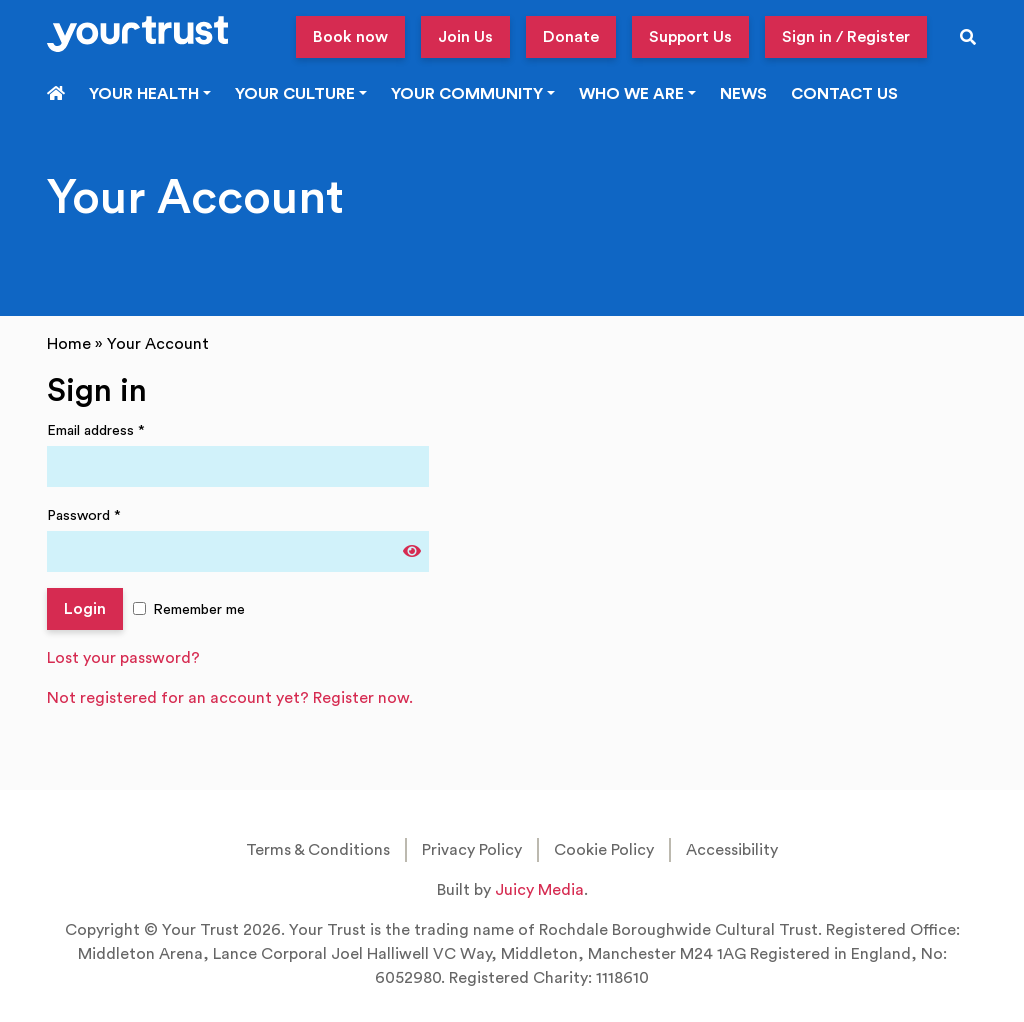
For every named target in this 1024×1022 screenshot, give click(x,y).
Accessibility (732, 850)
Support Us (690, 37)
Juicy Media (539, 890)
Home (69, 344)
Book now (350, 37)
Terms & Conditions (318, 850)
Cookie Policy (604, 850)
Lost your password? (123, 658)
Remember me (199, 609)
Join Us (465, 37)
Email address (96, 430)
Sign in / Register (846, 37)
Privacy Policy (472, 850)
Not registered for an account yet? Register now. (230, 698)
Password (84, 515)
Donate (571, 37)
